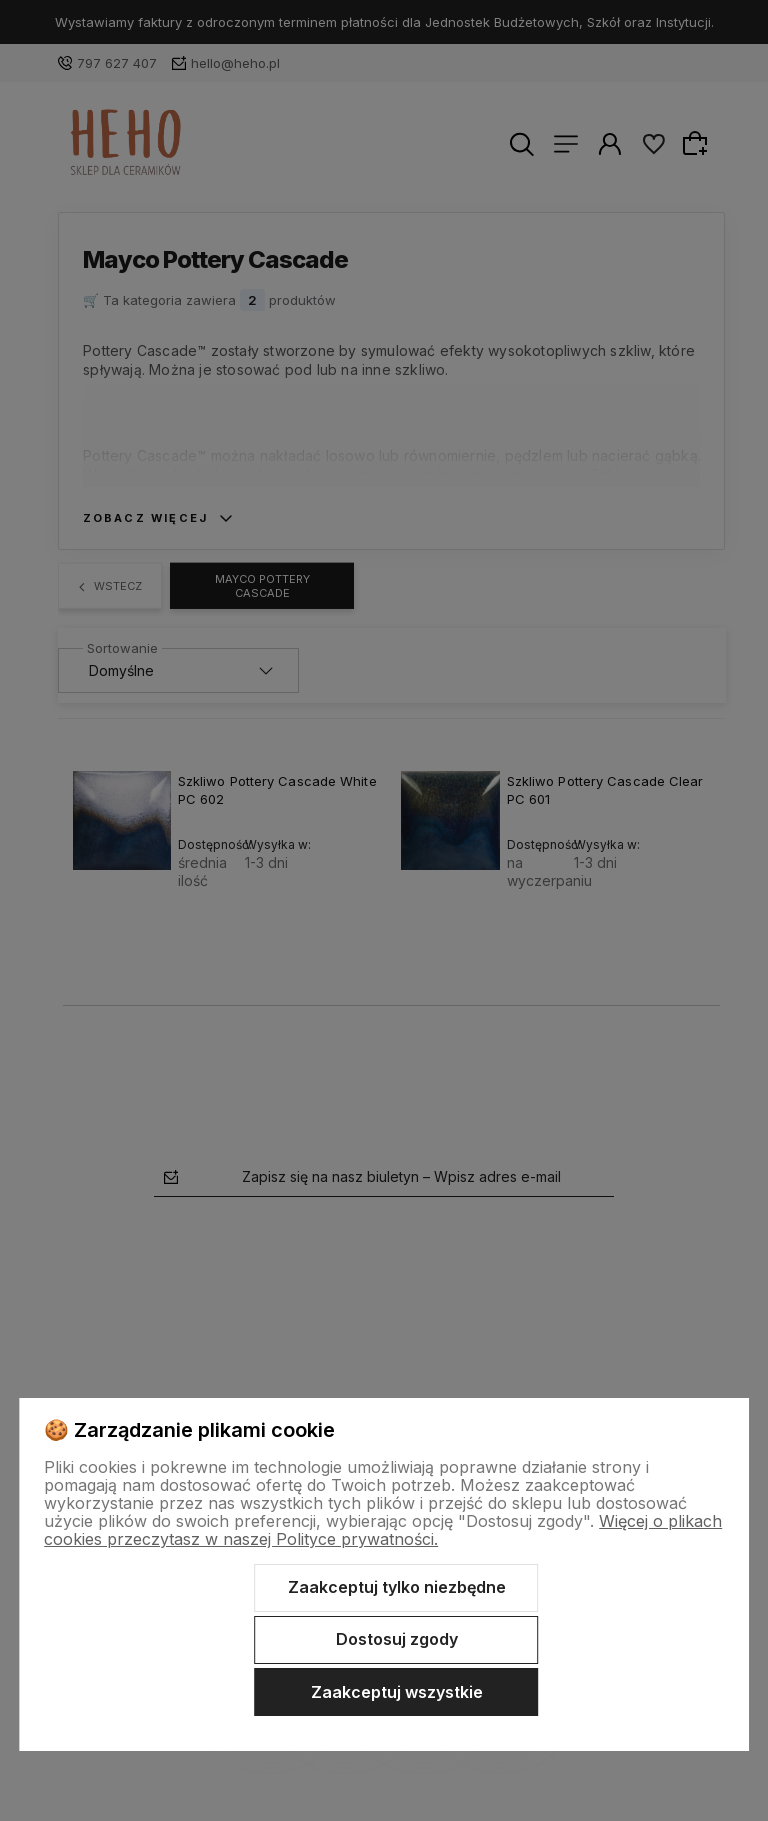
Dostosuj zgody (397, 1639)
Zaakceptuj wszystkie (397, 1692)
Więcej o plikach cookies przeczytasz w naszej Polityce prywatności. (383, 1530)
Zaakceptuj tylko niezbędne (397, 1587)
